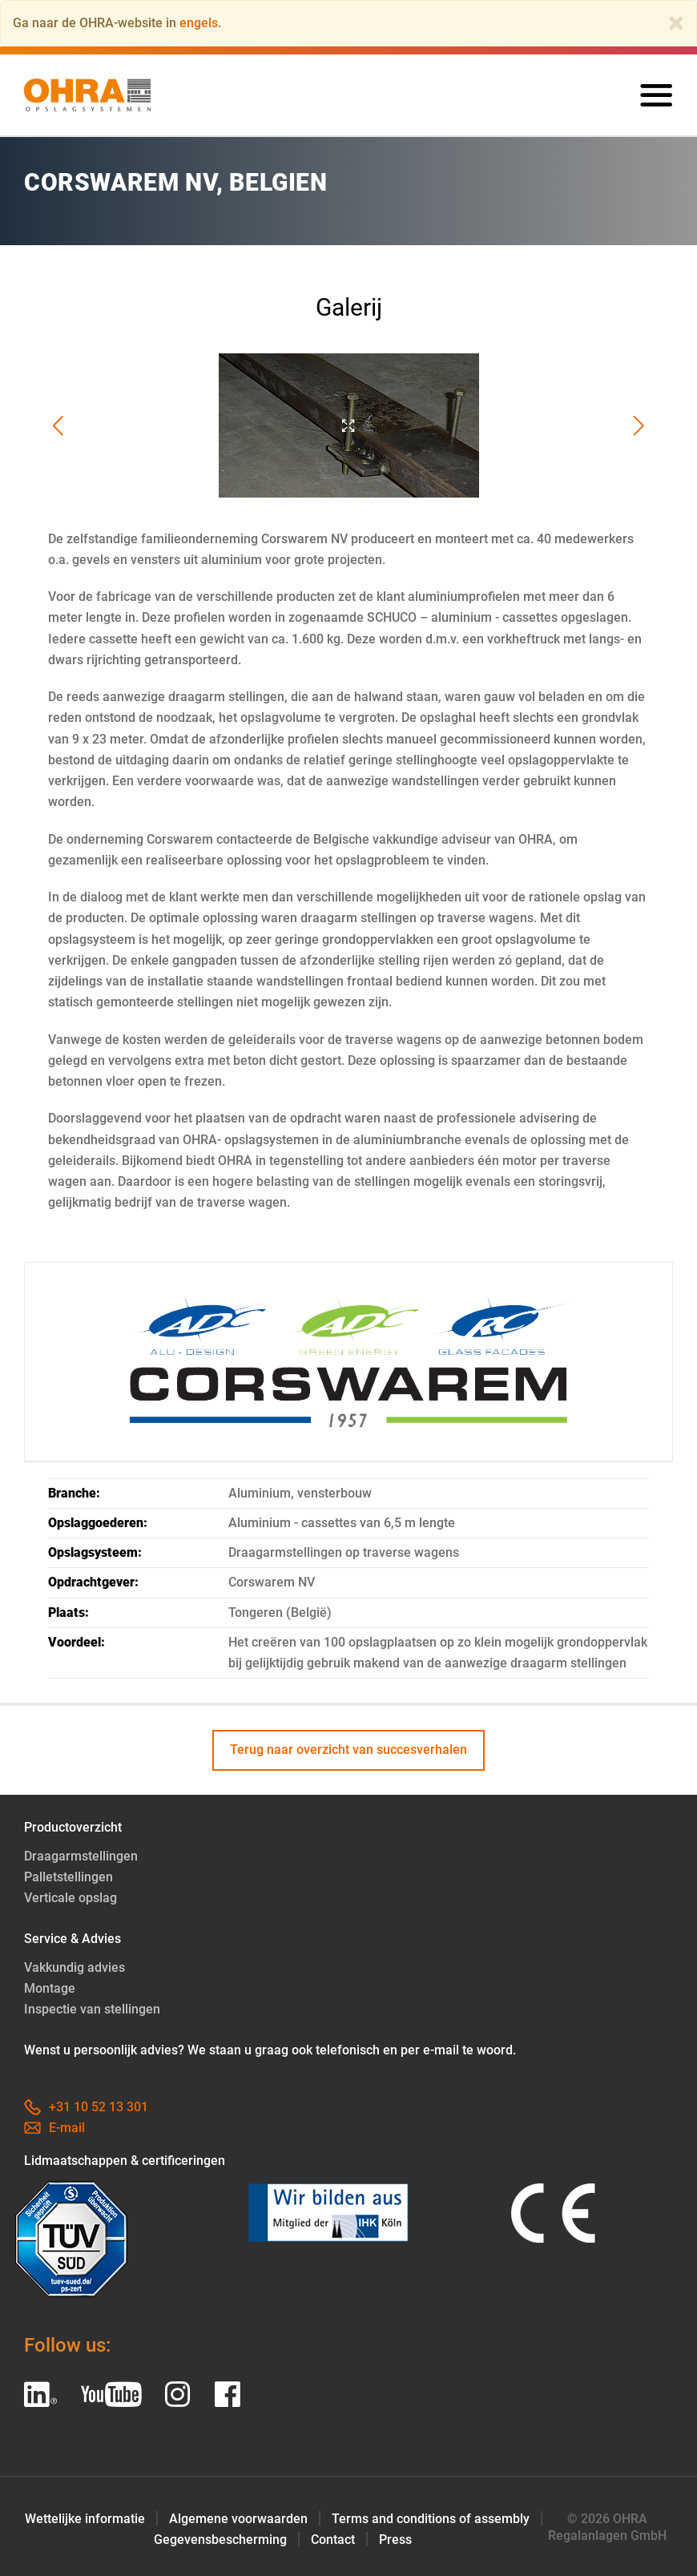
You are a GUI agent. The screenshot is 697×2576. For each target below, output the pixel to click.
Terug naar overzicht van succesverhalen (348, 1749)
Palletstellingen (68, 1877)
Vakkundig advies (74, 1967)
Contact (333, 2539)
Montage (49, 1988)
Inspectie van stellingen (92, 2009)
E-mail (54, 2127)
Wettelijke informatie (85, 2518)
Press (395, 2539)
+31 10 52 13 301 (86, 2106)
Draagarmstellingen (81, 1856)
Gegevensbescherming (220, 2539)
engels (198, 22)
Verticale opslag (70, 1897)
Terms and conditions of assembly (431, 2518)
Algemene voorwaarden (238, 2518)
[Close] (676, 23)
